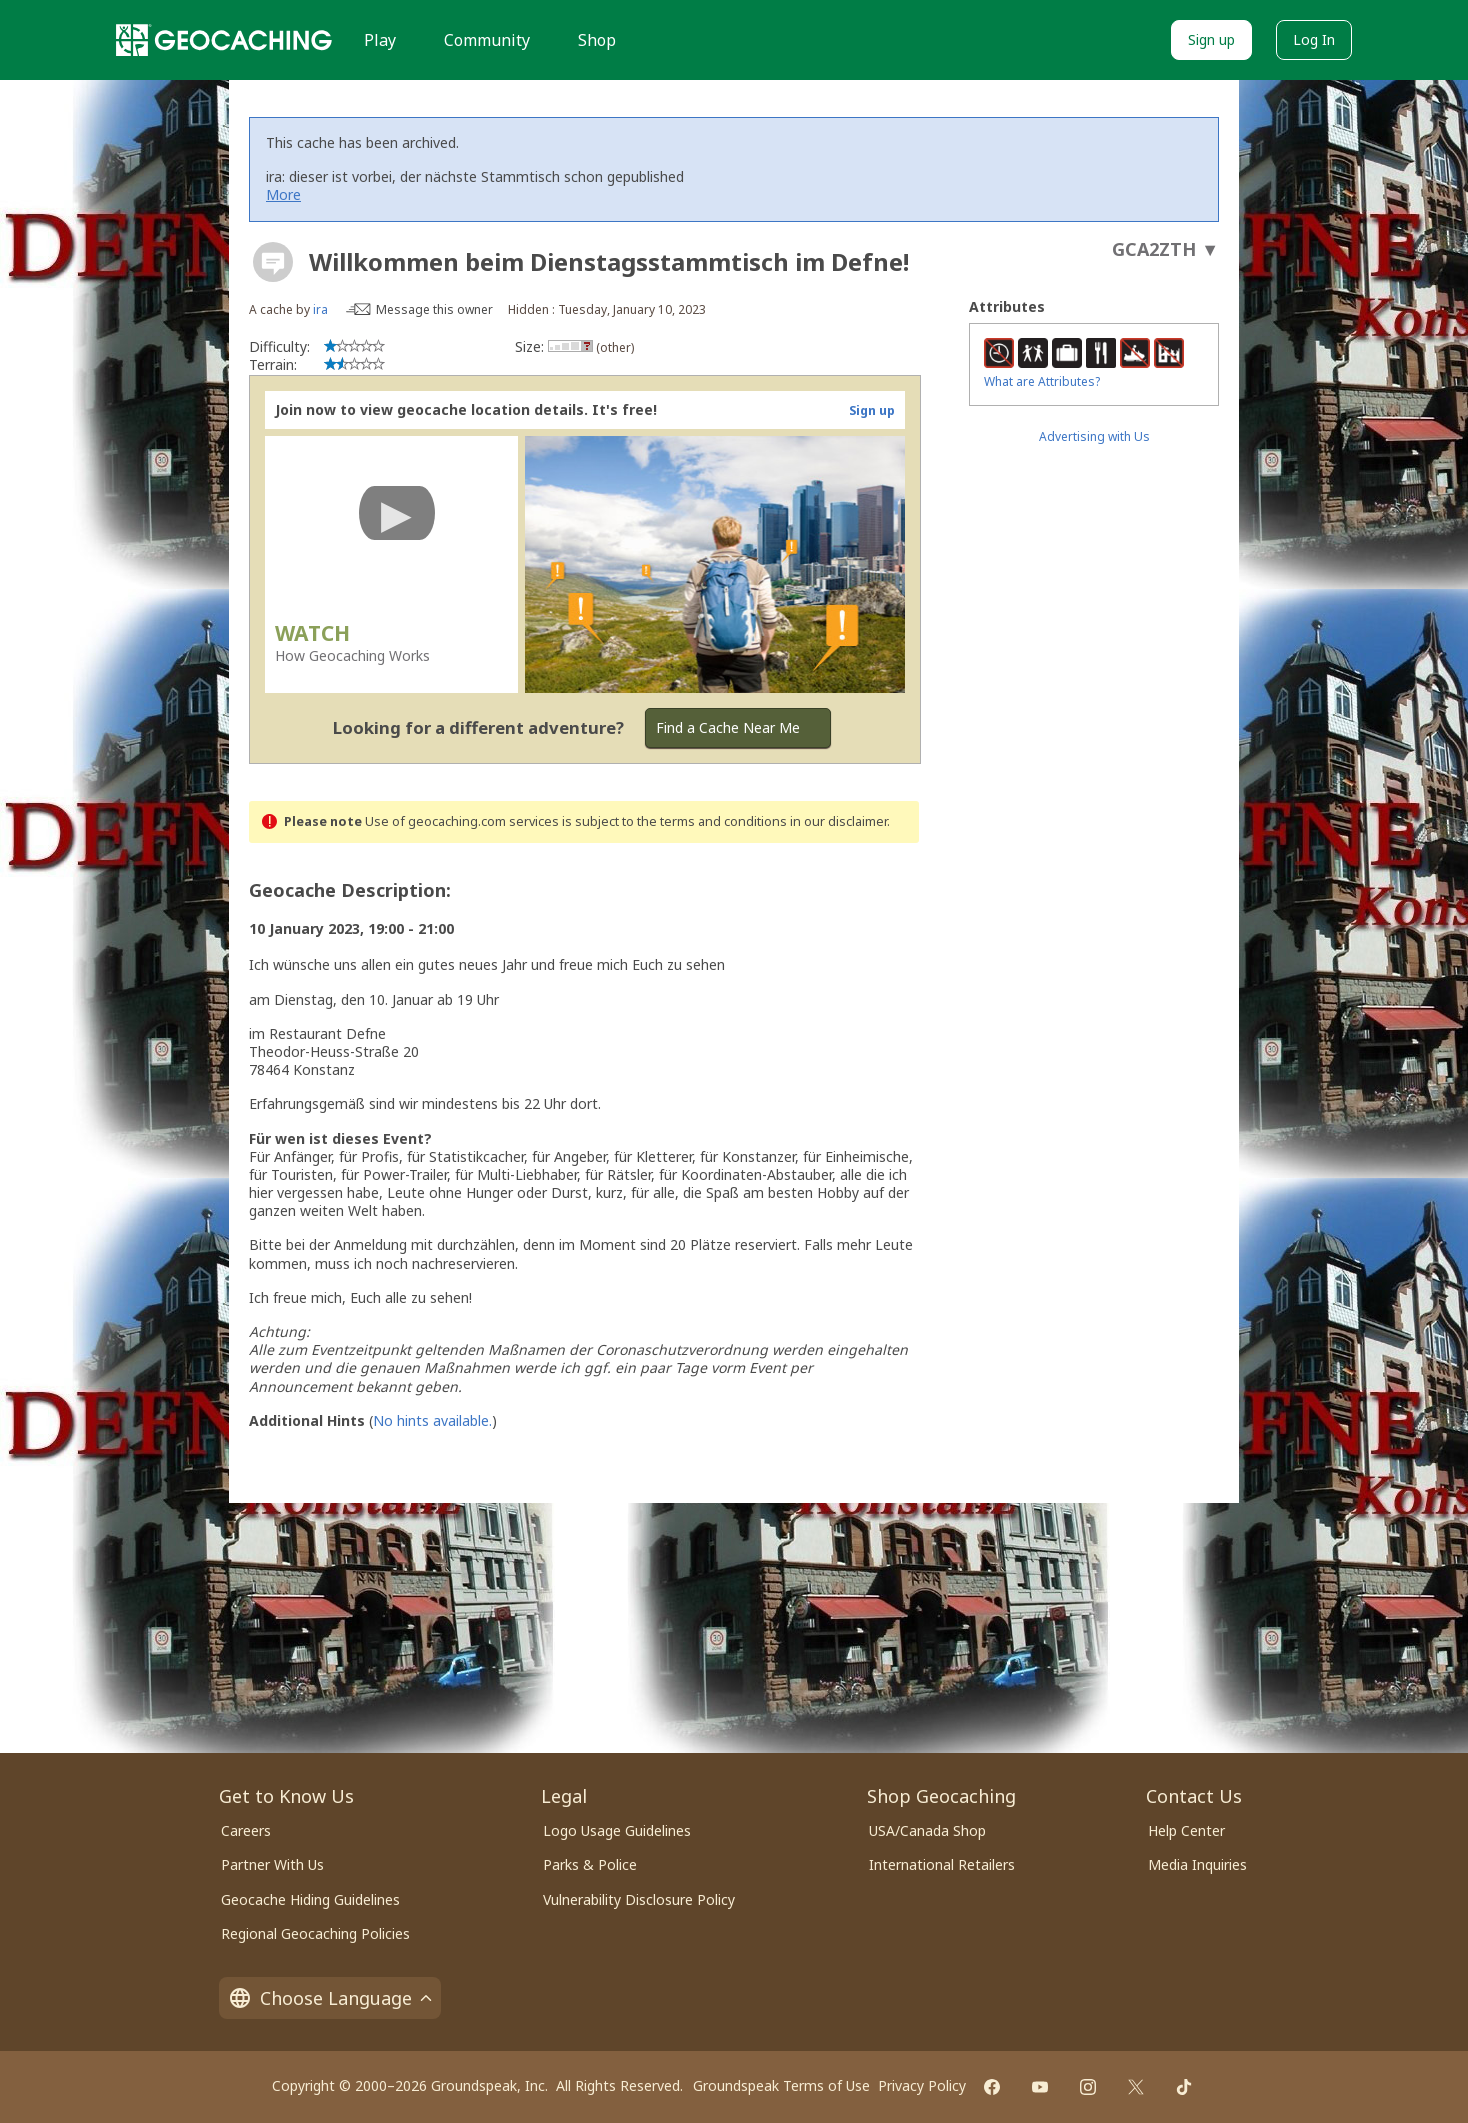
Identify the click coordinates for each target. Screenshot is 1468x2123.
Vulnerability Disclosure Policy (639, 1899)
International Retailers (942, 1864)
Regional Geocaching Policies (315, 1933)
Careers (246, 1830)
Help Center (1186, 1830)
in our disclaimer (838, 821)
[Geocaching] (224, 40)
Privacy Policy (922, 2085)
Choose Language (330, 1998)
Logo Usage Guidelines (617, 1830)
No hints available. (432, 1420)
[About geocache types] (273, 262)
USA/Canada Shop (927, 1830)
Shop (597, 40)
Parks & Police (590, 1864)
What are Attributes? (1042, 381)
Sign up (1211, 39)
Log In (1314, 39)
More (283, 194)
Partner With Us (272, 1864)
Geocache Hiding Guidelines (310, 1899)
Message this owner (434, 309)
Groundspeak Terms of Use (781, 2085)
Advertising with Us (1094, 436)
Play (380, 40)
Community (487, 40)
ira (320, 309)
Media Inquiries (1197, 1864)
